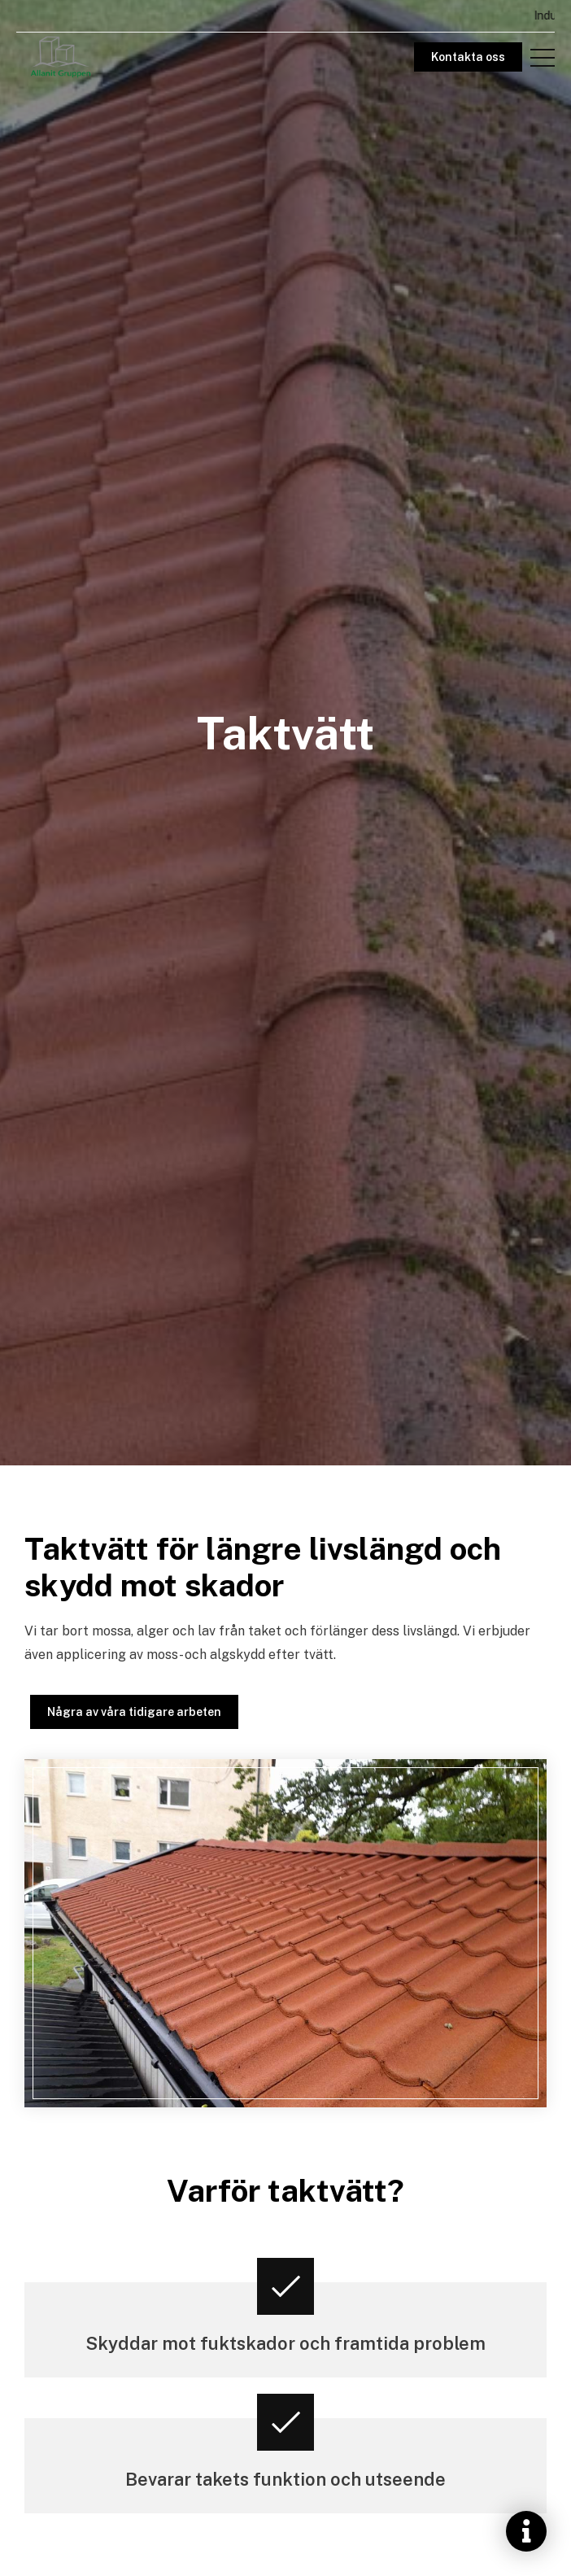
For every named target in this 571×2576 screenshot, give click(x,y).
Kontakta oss (468, 56)
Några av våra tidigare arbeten (134, 1711)
